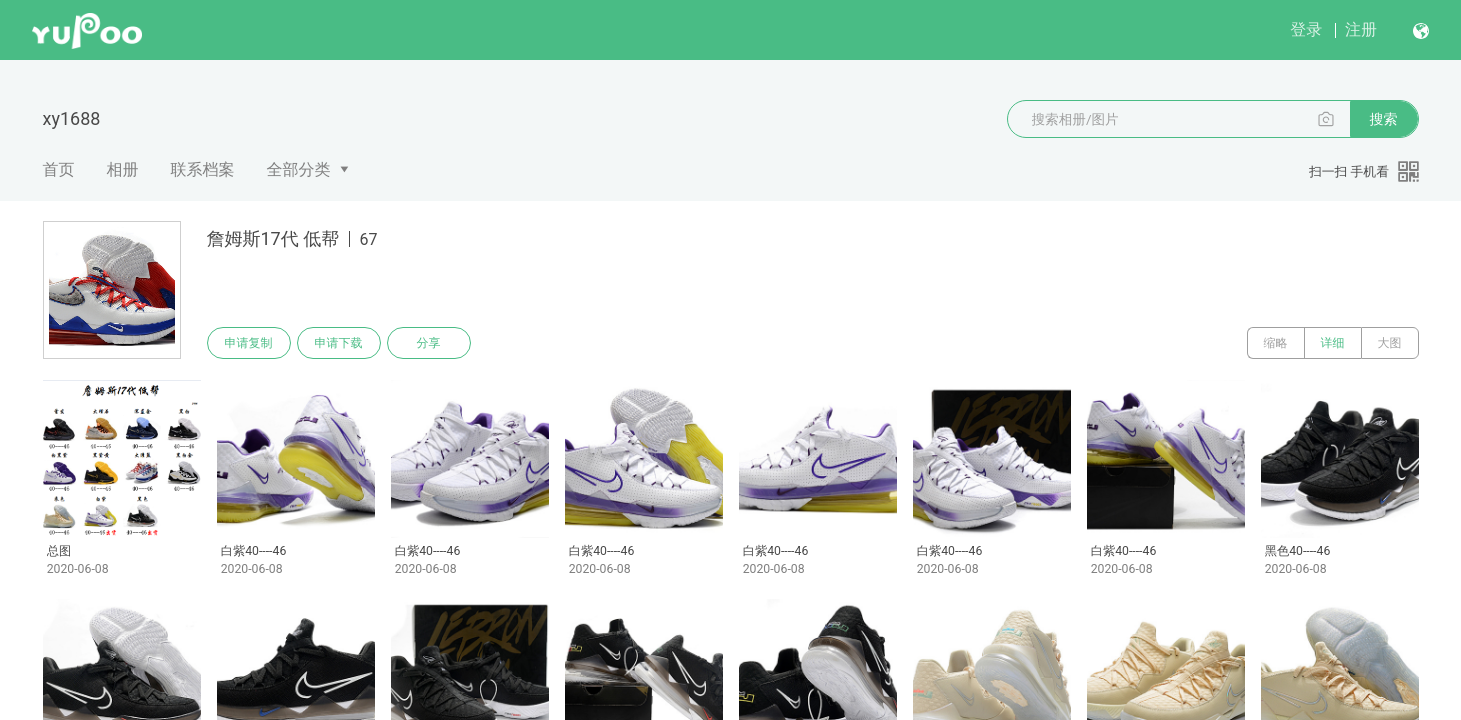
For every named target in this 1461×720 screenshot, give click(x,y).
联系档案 (203, 169)
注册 (1361, 29)
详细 (1333, 343)
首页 (59, 169)
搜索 (1384, 119)
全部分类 (299, 169)
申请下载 (339, 343)
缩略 (1276, 343)
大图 (1390, 343)
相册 (123, 169)
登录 (1306, 29)
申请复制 (249, 343)
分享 (429, 343)
